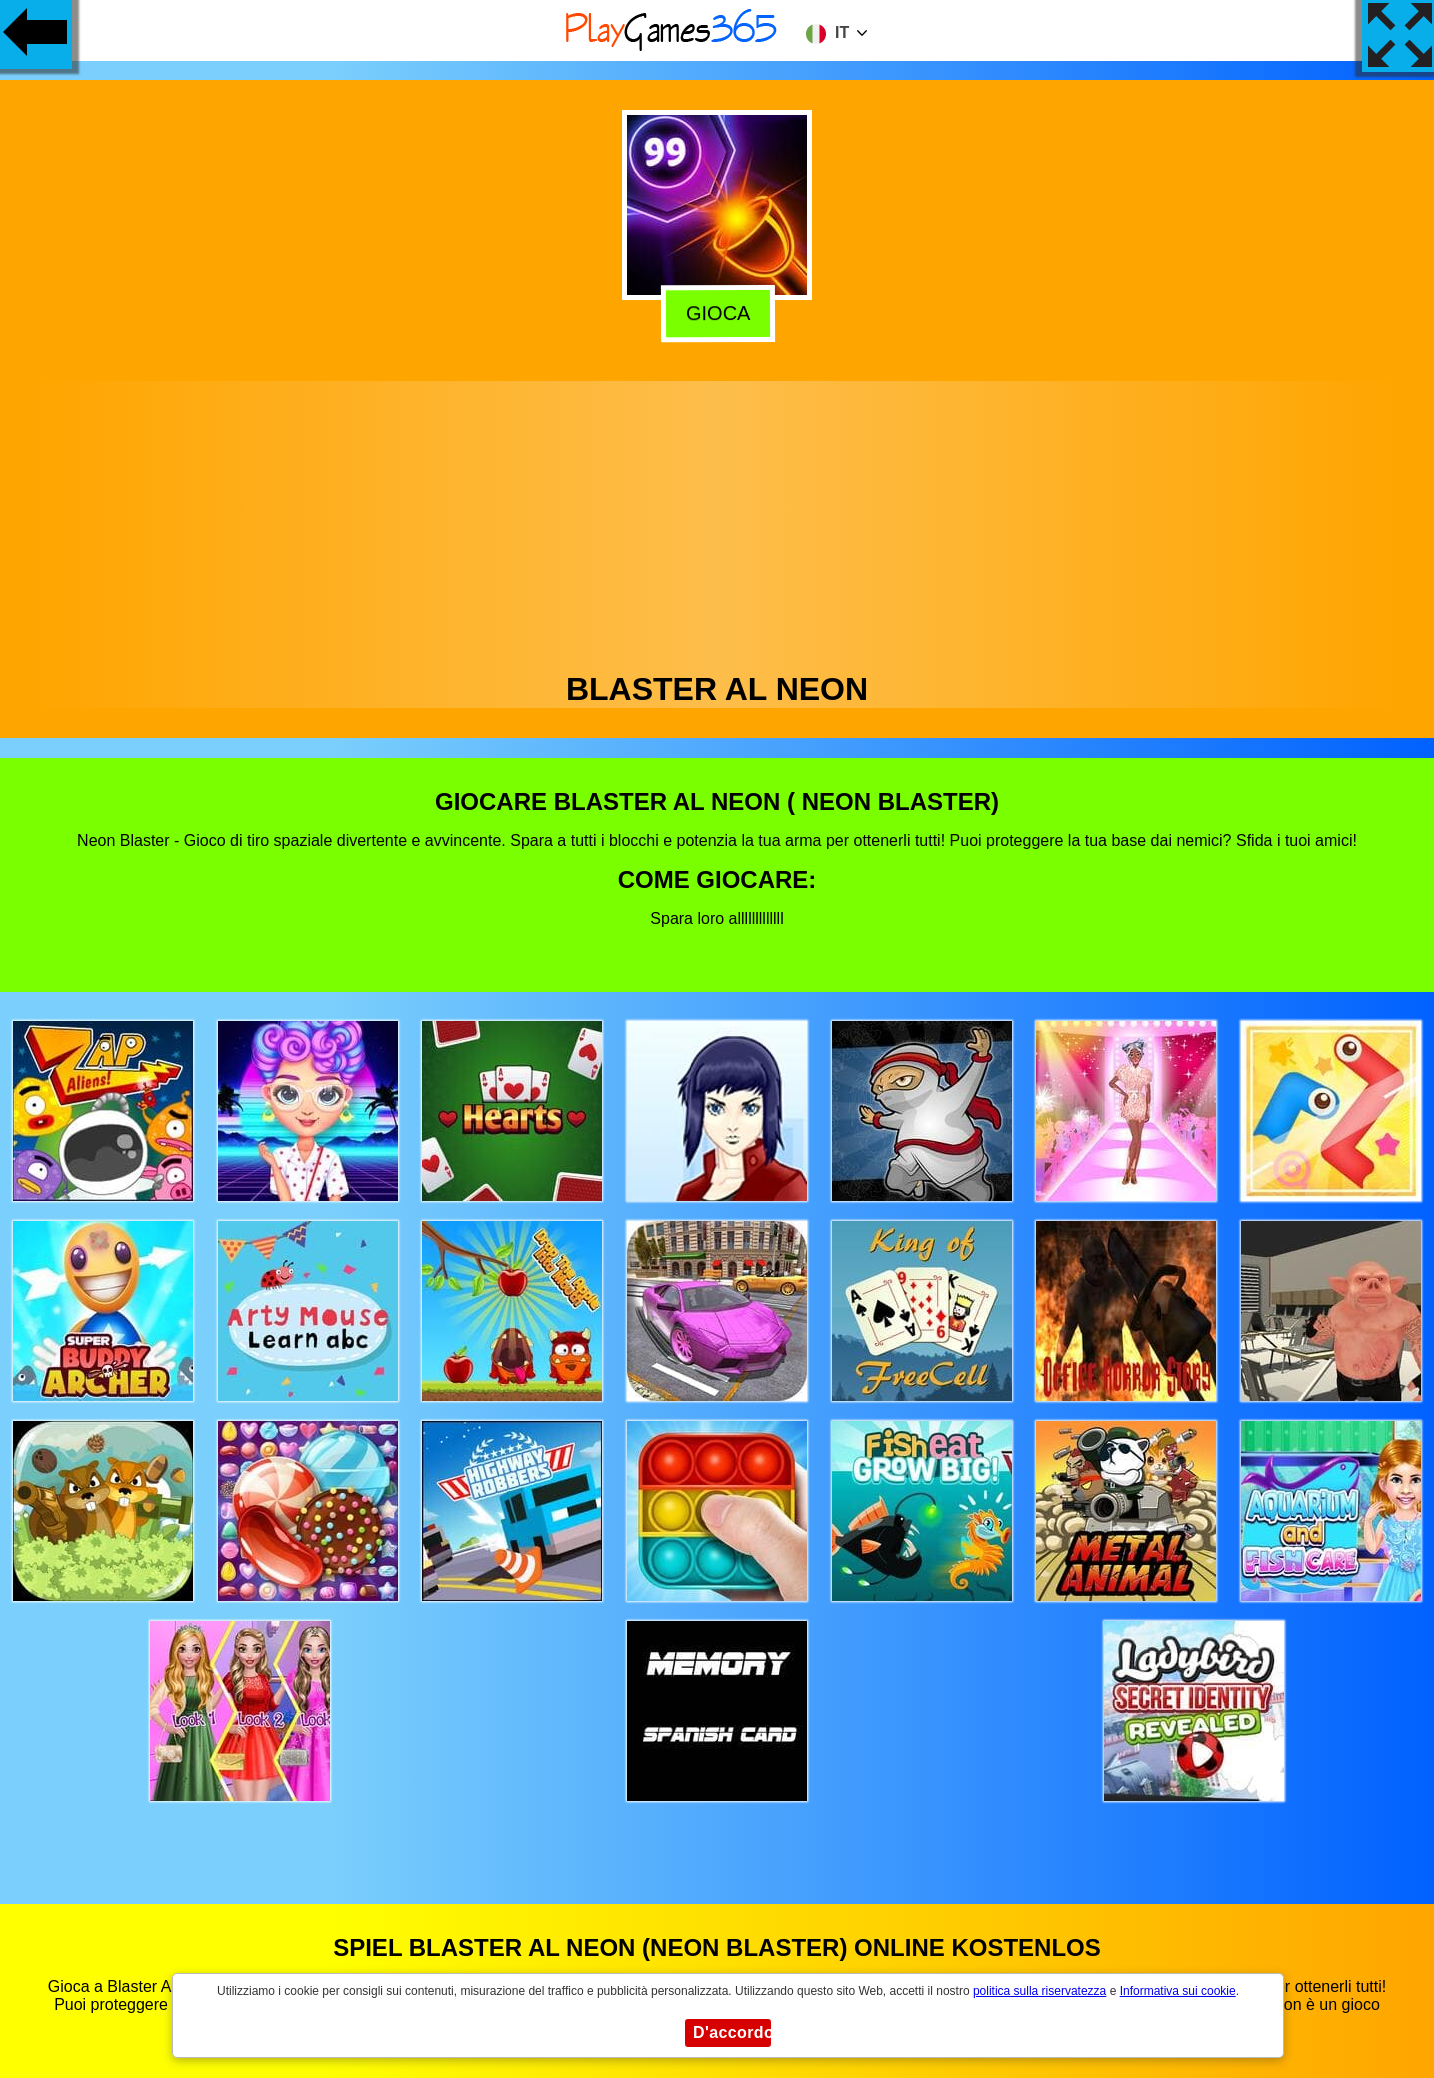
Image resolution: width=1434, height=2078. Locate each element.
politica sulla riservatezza (1039, 1991)
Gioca (715, 313)
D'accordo (732, 2032)
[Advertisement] (717, 521)
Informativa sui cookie (1178, 1991)
